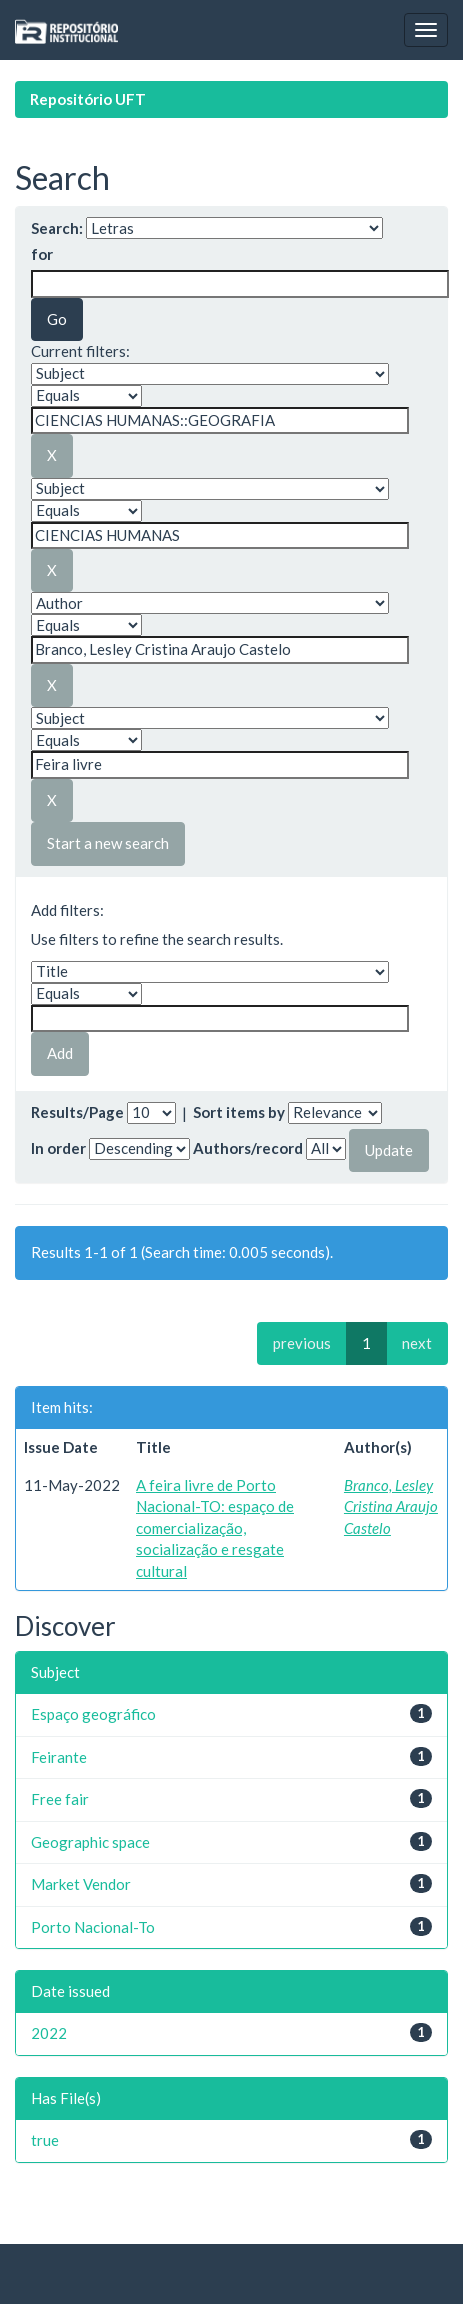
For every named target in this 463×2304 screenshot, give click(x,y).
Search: (57, 228)
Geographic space (90, 1842)
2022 (49, 2033)
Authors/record (248, 1148)
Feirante (59, 1757)
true (45, 2140)
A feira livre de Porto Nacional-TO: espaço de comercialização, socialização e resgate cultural (215, 1528)
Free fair (60, 1799)
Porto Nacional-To (93, 1927)
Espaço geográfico (93, 1714)
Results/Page (77, 1112)
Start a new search (108, 843)
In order (58, 1148)
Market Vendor (81, 1884)
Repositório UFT (88, 99)
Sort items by (239, 1112)
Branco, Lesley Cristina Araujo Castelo (391, 1506)
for (42, 254)
